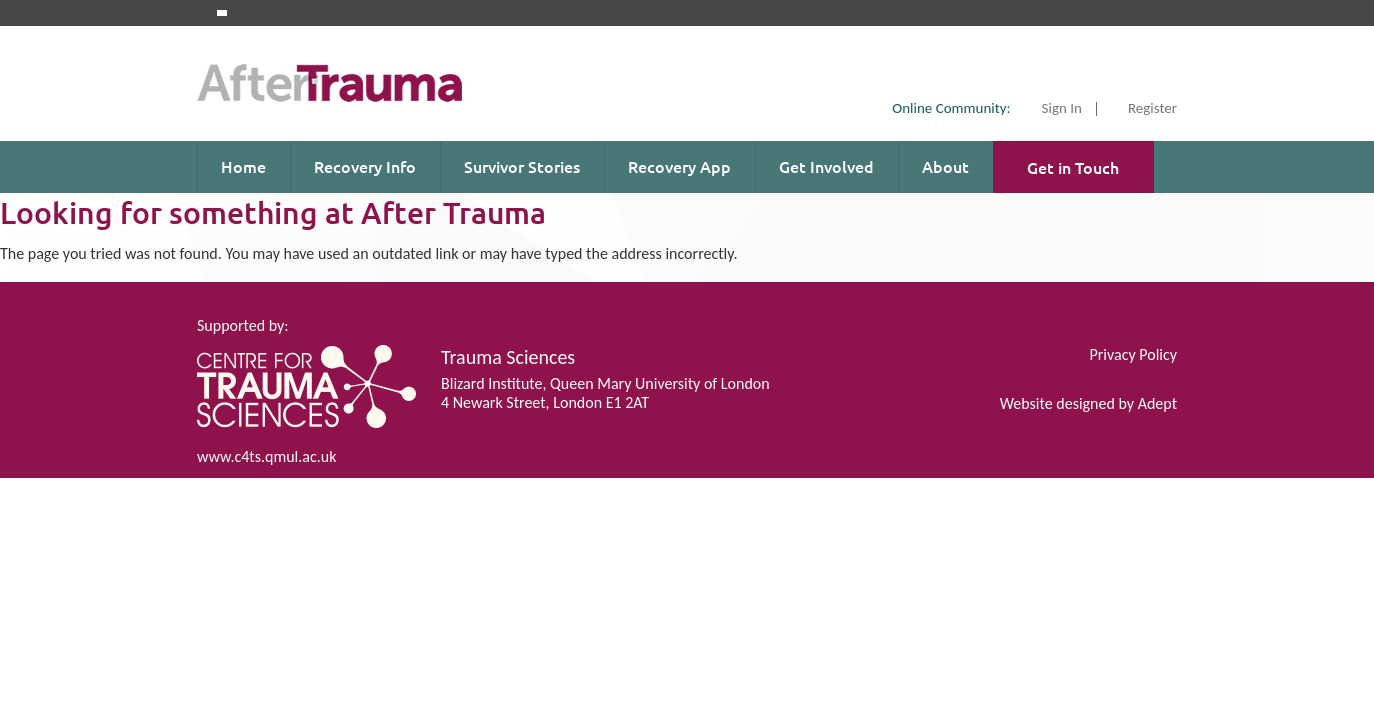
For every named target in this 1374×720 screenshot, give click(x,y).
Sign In (1062, 109)
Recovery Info (365, 166)
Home (243, 166)
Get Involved (826, 166)
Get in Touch (1073, 167)
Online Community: (951, 108)
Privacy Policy (1133, 354)
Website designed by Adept (1088, 403)
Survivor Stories (522, 166)
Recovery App (679, 166)
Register (1152, 109)
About (945, 166)
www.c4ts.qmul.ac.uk (266, 456)
